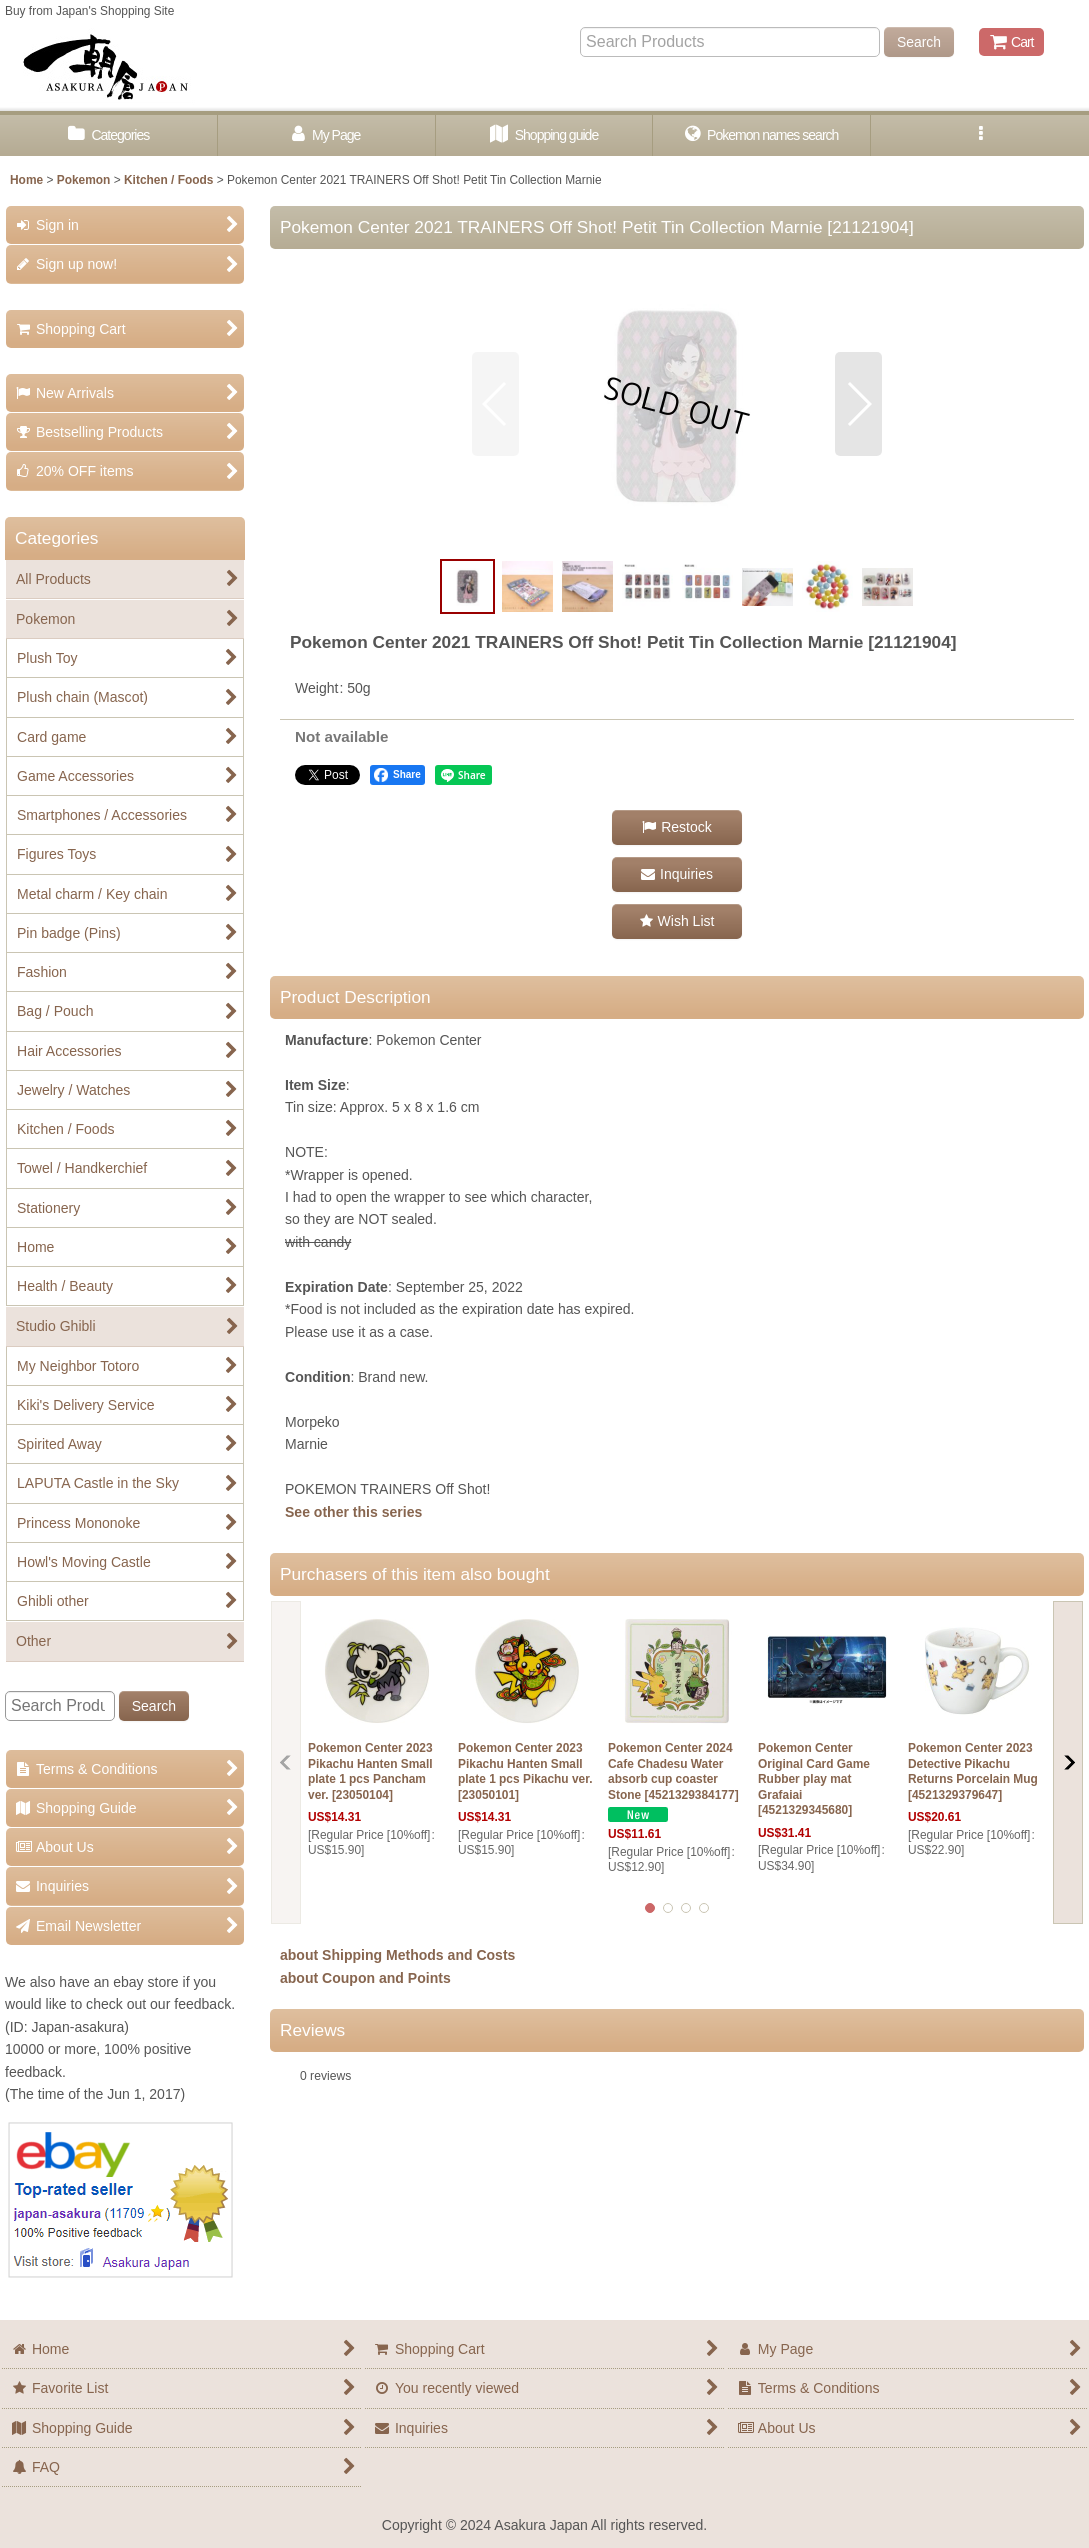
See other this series (353, 1512)
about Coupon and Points (365, 1978)
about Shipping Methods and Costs (397, 1955)
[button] (980, 135)
